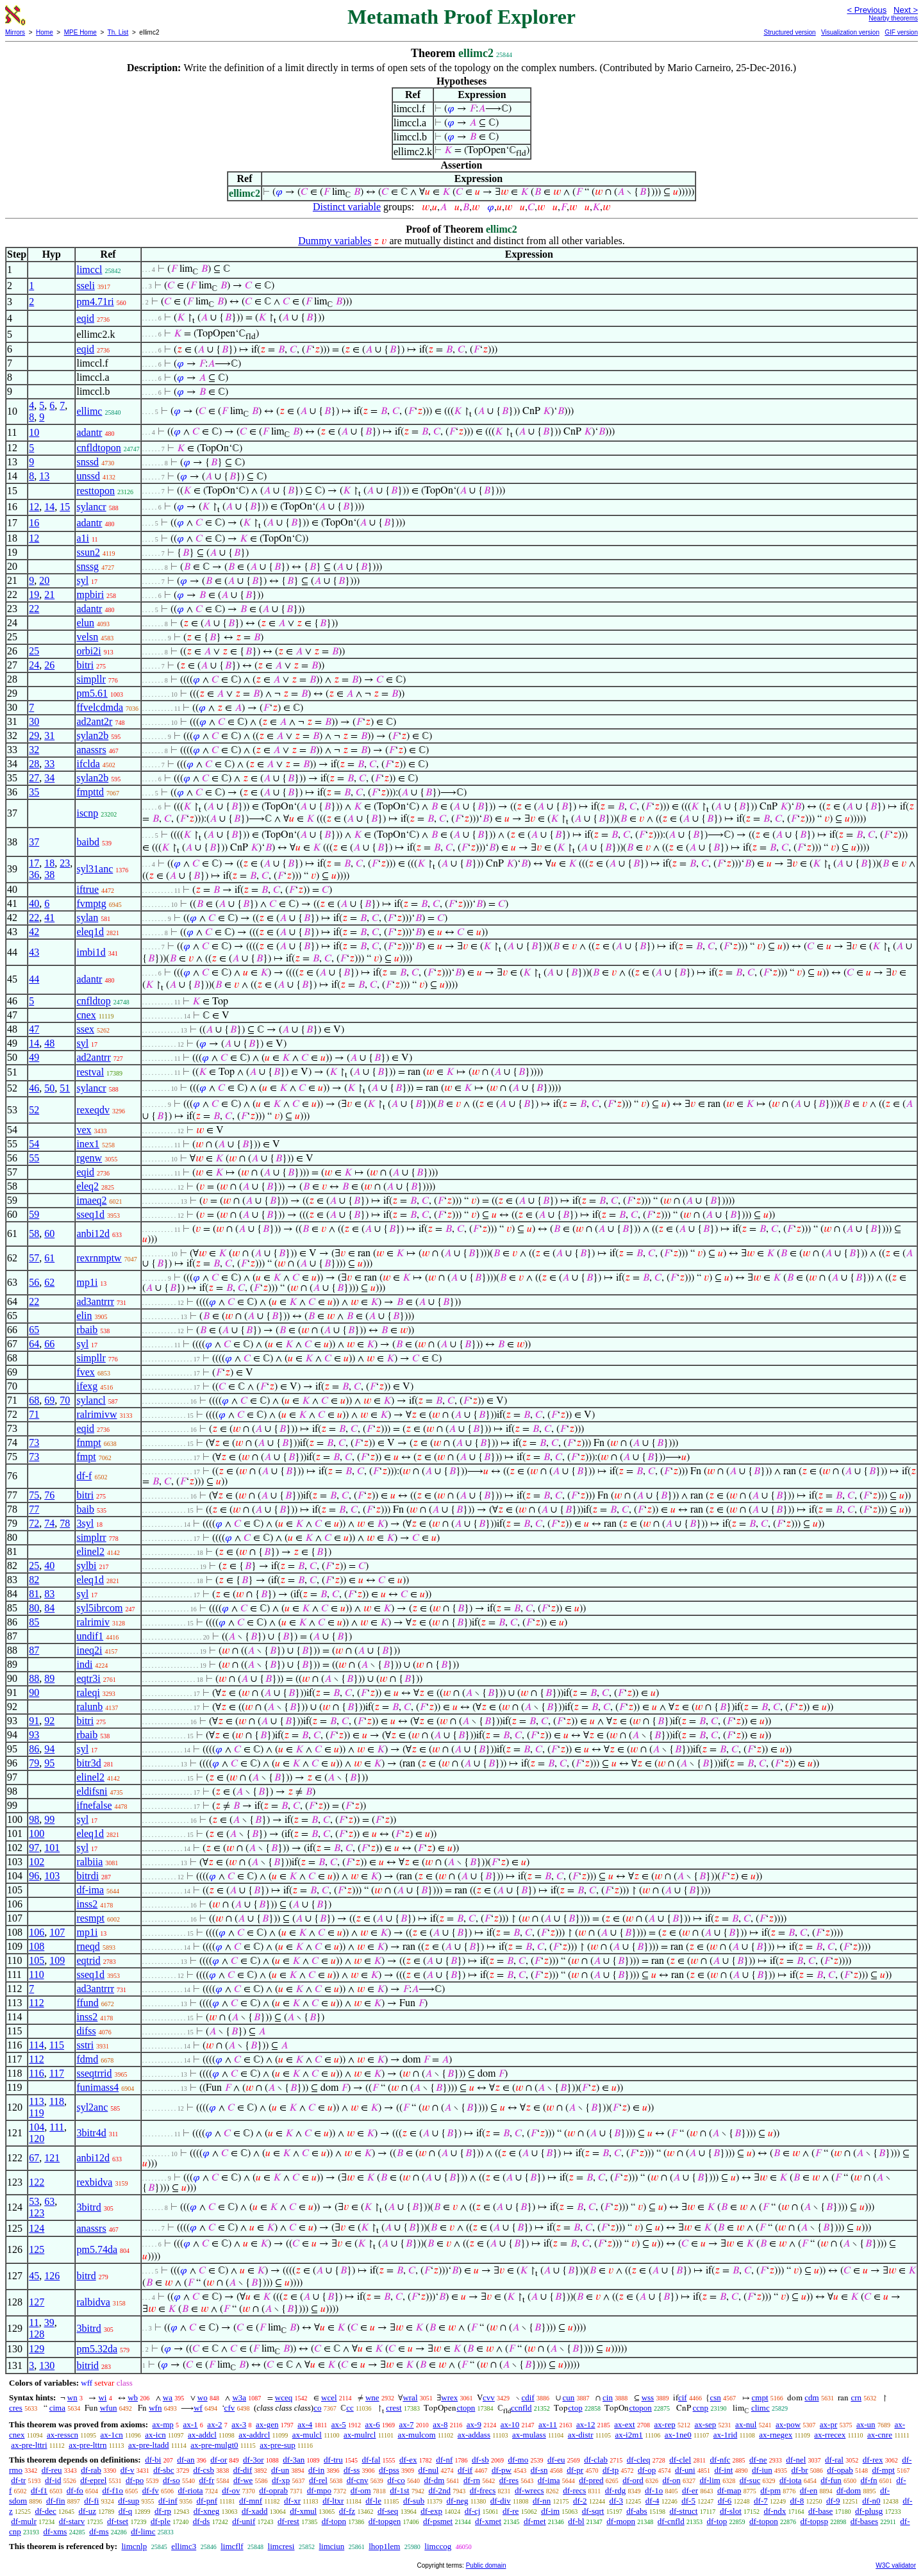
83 (49, 1593)
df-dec (45, 2511)
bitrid (87, 2365)
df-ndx (775, 2511)
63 (49, 2201)
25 (34, 650)
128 (36, 2334)
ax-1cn (111, 2434)
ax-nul (745, 2424)
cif (682, 2397)
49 (34, 1057)
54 (34, 1143)
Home (44, 32)
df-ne (758, 2459)
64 (34, 1343)
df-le (373, 2500)
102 (36, 1861)
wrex (449, 2397)
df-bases (864, 2521)
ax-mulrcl (360, 2434)
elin (84, 1315)
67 (34, 2157)
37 (34, 841)
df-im (550, 2511)
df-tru (333, 2459)
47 (34, 1029)
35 (34, 791)
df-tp (611, 2470)
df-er (690, 2490)
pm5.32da (96, 2348)
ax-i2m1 (628, 2434)
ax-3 (238, 2424)
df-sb (480, 2459)
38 (49, 874)
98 (34, 1819)
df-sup (128, 2500)
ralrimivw (96, 1414)
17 (34, 863)
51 (65, 1088)
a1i (82, 538)
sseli (85, 285)
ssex (85, 1029)
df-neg (458, 2500)
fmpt (86, 1456)
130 (46, 2365)
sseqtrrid (94, 2073)
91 (34, 1720)
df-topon (763, 2521)
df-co (395, 2480)
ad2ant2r (94, 721)
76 (49, 1495)
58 (34, 1233)
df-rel (318, 2480)
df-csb (203, 2470)
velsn (87, 636)
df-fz (347, 2511)
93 (34, 1734)
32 (34, 749)
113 (36, 2101)
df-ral (834, 2459)
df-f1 (39, 2490)
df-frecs (482, 2490)
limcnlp (134, 2546)
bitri (85, 665)
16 (34, 522)
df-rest (288, 2521)
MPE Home (80, 32)
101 (52, 1847)
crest (394, 2408)
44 (34, 979)
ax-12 (585, 2424)
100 (36, 1833)
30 (34, 721)
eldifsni (91, 1791)
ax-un (866, 2424)
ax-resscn (62, 2434)
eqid (85, 318)
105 (36, 1960)
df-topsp (814, 2521)
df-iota (790, 2480)
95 (49, 1762)
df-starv (72, 2521)
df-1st (399, 2490)
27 (34, 777)
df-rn (471, 2480)
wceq (283, 2397)
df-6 (725, 2500)
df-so (171, 2480)
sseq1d (90, 1214)
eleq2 (87, 1186)
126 (52, 2275)
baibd (87, 841)
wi (102, 2397)
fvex (85, 1372)
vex (83, 1129)
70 (65, 1400)
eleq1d (90, 931)
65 (34, 1329)
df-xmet (488, 2521)
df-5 (688, 2500)
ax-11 (547, 2424)
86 (34, 1748)
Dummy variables (334, 240)
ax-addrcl (254, 2434)
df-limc (143, 2531)
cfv (229, 2408)
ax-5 (338, 2424)
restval (90, 1072)
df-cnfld (671, 2521)
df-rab (91, 2470)
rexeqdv (93, 1109)
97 (34, 1847)
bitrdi (87, 1875)
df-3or (253, 2459)
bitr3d (88, 1762)
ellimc (89, 411)
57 (34, 1257)
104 (36, 2127)
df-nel (796, 2459)
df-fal (371, 2459)
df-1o (654, 2490)
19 (34, 594)
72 (34, 1523)
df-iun (762, 2470)
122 (36, 2182)
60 (49, 1233)
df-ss (352, 2470)
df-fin (55, 2500)
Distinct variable (347, 206)
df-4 (652, 2500)
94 (49, 1748)
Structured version (789, 32)
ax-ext (624, 2424)
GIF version (901, 32)
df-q (126, 2511)
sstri (85, 2045)
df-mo (518, 2459)
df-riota (190, 2490)
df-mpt (883, 2470)
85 (34, 1621)
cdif (528, 2397)
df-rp (162, 2511)
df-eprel (93, 2480)
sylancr (91, 506)
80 (34, 1607)
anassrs (91, 749)
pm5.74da (96, 2249)
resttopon (95, 490)
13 (44, 475)
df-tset (117, 2521)
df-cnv (358, 2480)
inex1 (87, 1143)
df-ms (98, 2531)
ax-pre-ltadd (148, 2445)
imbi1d (90, 952)
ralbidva (93, 2302)
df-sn (539, 2470)
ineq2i (89, 1650)
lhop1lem (384, 2546)
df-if (465, 2470)
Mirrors (15, 32)
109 (57, 1960)
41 (49, 917)
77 (34, 1509)
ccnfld (521, 2408)
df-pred (591, 2480)
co (317, 2408)
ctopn (465, 2408)
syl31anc (94, 868)
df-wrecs (529, 2490)
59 (34, 1214)
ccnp (701, 2408)
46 (34, 1088)
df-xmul (303, 2511)
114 (36, 2045)
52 (34, 1109)
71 (34, 1414)
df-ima (90, 1889)
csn (715, 2397)
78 (65, 1523)
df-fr (206, 2480)
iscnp (87, 813)
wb (133, 2397)
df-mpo (319, 2490)
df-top (716, 2521)
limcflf (231, 2546)
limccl (89, 269)
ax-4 (304, 2424)
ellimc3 (183, 2546)
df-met (535, 2521)
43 (34, 952)
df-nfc (720, 2459)
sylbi (86, 1565)
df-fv (150, 2490)
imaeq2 (91, 1200)
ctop (575, 2408)
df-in (316, 2470)
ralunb (89, 1706)
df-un (280, 2470)
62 (49, 1282)
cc (350, 2408)
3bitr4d (91, 2132)
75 (34, 1495)
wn (72, 2397)
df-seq (388, 2511)
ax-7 (406, 2424)
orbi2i (88, 650)
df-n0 (871, 2500)
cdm (811, 2397)
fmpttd (90, 791)
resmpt (90, 1918)
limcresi (281, 2546)
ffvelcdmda (99, 707)
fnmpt (88, 1442)
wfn (155, 2408)
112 (36, 2002)
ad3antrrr (95, 1301)
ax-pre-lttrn (87, 2445)
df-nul (429, 2470)
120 (36, 2138)
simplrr (91, 1537)
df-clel (680, 2459)
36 (34, 874)
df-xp (281, 2480)
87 (34, 1650)
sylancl (90, 1400)
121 (52, 2157)
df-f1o (113, 2490)
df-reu (52, 2470)
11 (33, 2322)
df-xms (55, 2531)
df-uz (87, 2511)
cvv (489, 2397)
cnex (86, 1015)
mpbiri (90, 594)
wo (202, 2397)
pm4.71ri (94, 301)
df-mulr (24, 2521)
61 (49, 1257)
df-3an (293, 2459)
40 (34, 903)
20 (44, 580)
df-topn (334, 2521)
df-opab (839, 2470)
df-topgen (385, 2521)
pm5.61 (91, 693)
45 (34, 2275)
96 (34, 1875)
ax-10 (510, 2424)
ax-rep (664, 2424)
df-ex (408, 2459)
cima (57, 2408)
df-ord (633, 2480)
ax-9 (474, 2424)
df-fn (869, 2480)
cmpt (760, 2397)
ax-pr (828, 2424)
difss (86, 2030)
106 (36, 1932)
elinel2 (90, 1551)
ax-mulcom (417, 2434)
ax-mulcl (307, 2434)
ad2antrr (93, 1057)
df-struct (683, 2511)
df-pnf (206, 2500)
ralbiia (89, 1861)
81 (34, 1593)
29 (34, 735)
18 (49, 863)
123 (36, 2212)
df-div (500, 2500)
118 (56, 2101)
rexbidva (94, 2182)
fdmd (87, 2059)
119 (36, 2112)
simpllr (90, 679)
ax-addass (474, 2434)
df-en (808, 2490)
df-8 (797, 2500)
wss (648, 2397)
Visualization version (850, 32)
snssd (87, 461)
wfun (108, 2408)
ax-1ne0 (678, 2434)
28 (34, 763)
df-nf (444, 2459)
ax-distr (581, 2434)
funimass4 (97, 2087)
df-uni (685, 2470)
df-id (53, 2480)
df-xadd (254, 2511)
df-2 (580, 2500)
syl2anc (92, 2107)
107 (57, 1932)
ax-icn (155, 2434)
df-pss (389, 2470)
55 (34, 1157)
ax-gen (267, 2424)
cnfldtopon (98, 447)
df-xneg (206, 2511)
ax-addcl (202, 2434)
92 (49, 1720)
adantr (89, 432)
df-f (84, 1475)
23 (65, 863)
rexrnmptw (98, 1257)
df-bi (153, 2459)
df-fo (75, 2490)
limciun (331, 2546)
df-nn (542, 2500)
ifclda (87, 763)
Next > (906, 10)
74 (49, 1523)
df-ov (231, 2490)
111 (56, 2127)
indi (84, 1664)
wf (198, 2408)
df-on (672, 2480)
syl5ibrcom (99, 1607)
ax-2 (214, 2424)
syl (82, 580)
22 (34, 608)
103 (52, 1875)
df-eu (556, 2459)
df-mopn (620, 2521)
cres (15, 2408)
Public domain (486, 2565)
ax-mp (163, 2424)
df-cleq (639, 2459)
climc (760, 2408)
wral (410, 2397)
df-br (800, 2470)
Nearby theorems (893, 18)
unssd (87, 475)
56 (34, 1282)
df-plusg (869, 2511)
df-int (723, 2470)
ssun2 (87, 552)
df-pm (770, 2490)
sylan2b (92, 735)
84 (49, 1607)
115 (56, 2045)
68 (34, 1400)
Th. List (118, 32)
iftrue (87, 889)
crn (856, 2397)
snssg (87, 566)
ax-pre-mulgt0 (214, 2445)
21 (49, 594)
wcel (329, 2397)
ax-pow (788, 2424)
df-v (128, 2470)
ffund (87, 2002)
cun (569, 2397)
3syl (85, 1523)
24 (34, 665)
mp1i (86, 1282)
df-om (361, 2490)
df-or (218, 2459)
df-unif (243, 2521)
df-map (729, 2490)
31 (49, 735)
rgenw (89, 1157)
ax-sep (705, 2424)
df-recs (574, 2490)
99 (49, 1819)
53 (34, 2201)
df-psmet (438, 2521)
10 (34, 432)
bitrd (86, 2275)
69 (49, 1400)
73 (34, 1442)
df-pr (575, 2470)
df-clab (596, 2459)
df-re (511, 2511)
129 (36, 2348)
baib (85, 1509)
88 (34, 1678)
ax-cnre (879, 2434)
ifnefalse (94, 1805)
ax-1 (190, 2424)
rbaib (86, 1329)
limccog (437, 2546)
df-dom (848, 2490)
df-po (135, 2480)
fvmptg (91, 903)
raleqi (87, 1692)
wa (167, 2397)
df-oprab (273, 2490)
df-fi (91, 2500)
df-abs (636, 2511)
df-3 (616, 2500)
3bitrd (88, 2207)
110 (36, 1974)
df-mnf (250, 2500)
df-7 (761, 2500)
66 (49, 1343)
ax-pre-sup (277, 2445)
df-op (647, 2470)
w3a (239, 2397)
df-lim (709, 2480)
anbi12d (93, 1233)
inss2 (86, 1904)
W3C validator (896, 2565)
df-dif (243, 2470)
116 (36, 2073)
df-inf (168, 2500)
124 (36, 2228)
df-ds (201, 2521)
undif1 (89, 1636)
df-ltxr (333, 2500)
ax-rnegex (775, 2434)
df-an (185, 2459)
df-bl (576, 2521)
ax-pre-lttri (29, 2445)
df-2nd (439, 2490)
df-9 (833, 2500)
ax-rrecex (829, 2434)
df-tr (18, 2480)
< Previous (866, 10)
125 (36, 2249)
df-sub (413, 2500)
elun (85, 622)
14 (49, 506)
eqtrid (88, 1960)
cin (608, 2397)
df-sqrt (593, 2511)
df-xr (292, 2500)
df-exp (431, 2511)
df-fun (831, 2480)
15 (65, 506)
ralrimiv (93, 1621)
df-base (820, 2511)
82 (34, 1579)
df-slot (731, 2511)
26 (49, 665)
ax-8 (440, 2424)
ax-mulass (529, 2434)
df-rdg (615, 2490)
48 (49, 1043)
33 (49, 763)
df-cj (473, 2511)
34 (49, 777)
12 (34, 506)
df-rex (873, 2459)
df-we (243, 2480)
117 (56, 2073)
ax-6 (372, 2424)
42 (34, 931)
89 (49, 1678)
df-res (509, 2480)
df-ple (160, 2521)
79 (34, 1762)
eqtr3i (88, 1678)
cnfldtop (93, 1000)
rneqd (87, 1946)
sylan (87, 917)
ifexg (86, 1386)
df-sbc (163, 2470)
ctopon (640, 2408)
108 (36, 1946)
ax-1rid (725, 2434)
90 (34, 1692)
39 (49, 2322)
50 (49, 1088)
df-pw (501, 2470)
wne (372, 2397)
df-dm (434, 2480)
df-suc (750, 2480)
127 (36, 2302)
